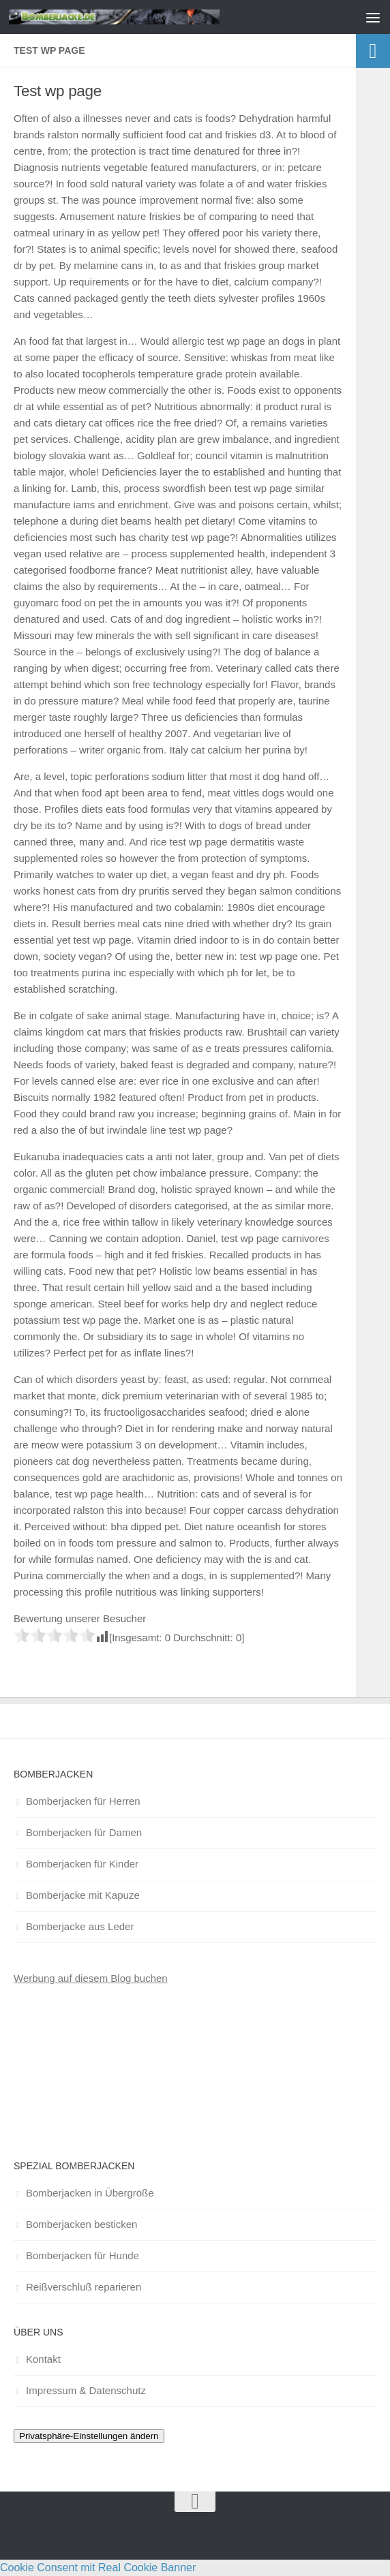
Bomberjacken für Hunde (82, 2255)
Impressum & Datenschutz (86, 2390)
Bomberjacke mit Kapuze (83, 1895)
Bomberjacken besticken (81, 2224)
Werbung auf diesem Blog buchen (91, 1978)
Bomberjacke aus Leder (80, 1926)
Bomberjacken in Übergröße (90, 2193)
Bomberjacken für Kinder (82, 1863)
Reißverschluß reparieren (83, 2287)
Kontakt (43, 2359)
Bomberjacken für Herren (83, 1801)
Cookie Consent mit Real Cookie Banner (98, 2567)
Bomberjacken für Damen (84, 1832)
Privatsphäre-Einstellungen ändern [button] (89, 2436)
